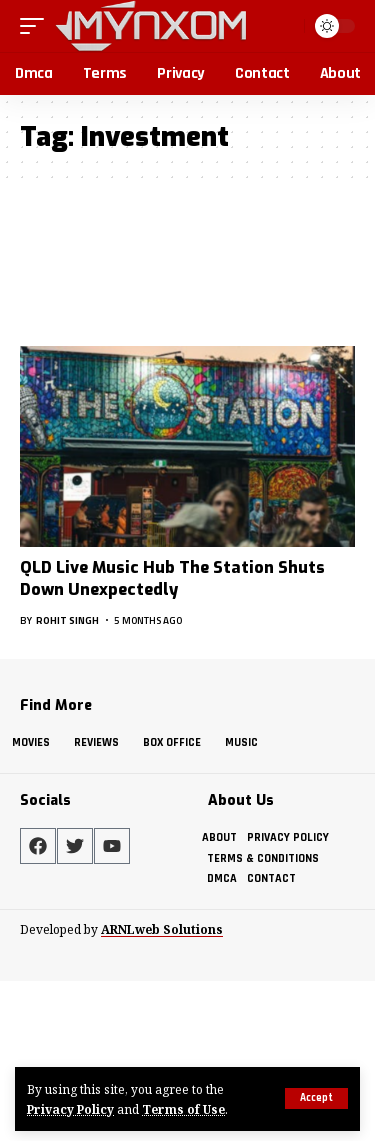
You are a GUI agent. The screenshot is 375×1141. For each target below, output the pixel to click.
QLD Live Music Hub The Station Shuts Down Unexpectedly (172, 578)
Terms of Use (183, 1109)
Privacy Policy (70, 1109)
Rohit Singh (67, 620)
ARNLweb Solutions (162, 929)
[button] (316, 1098)
